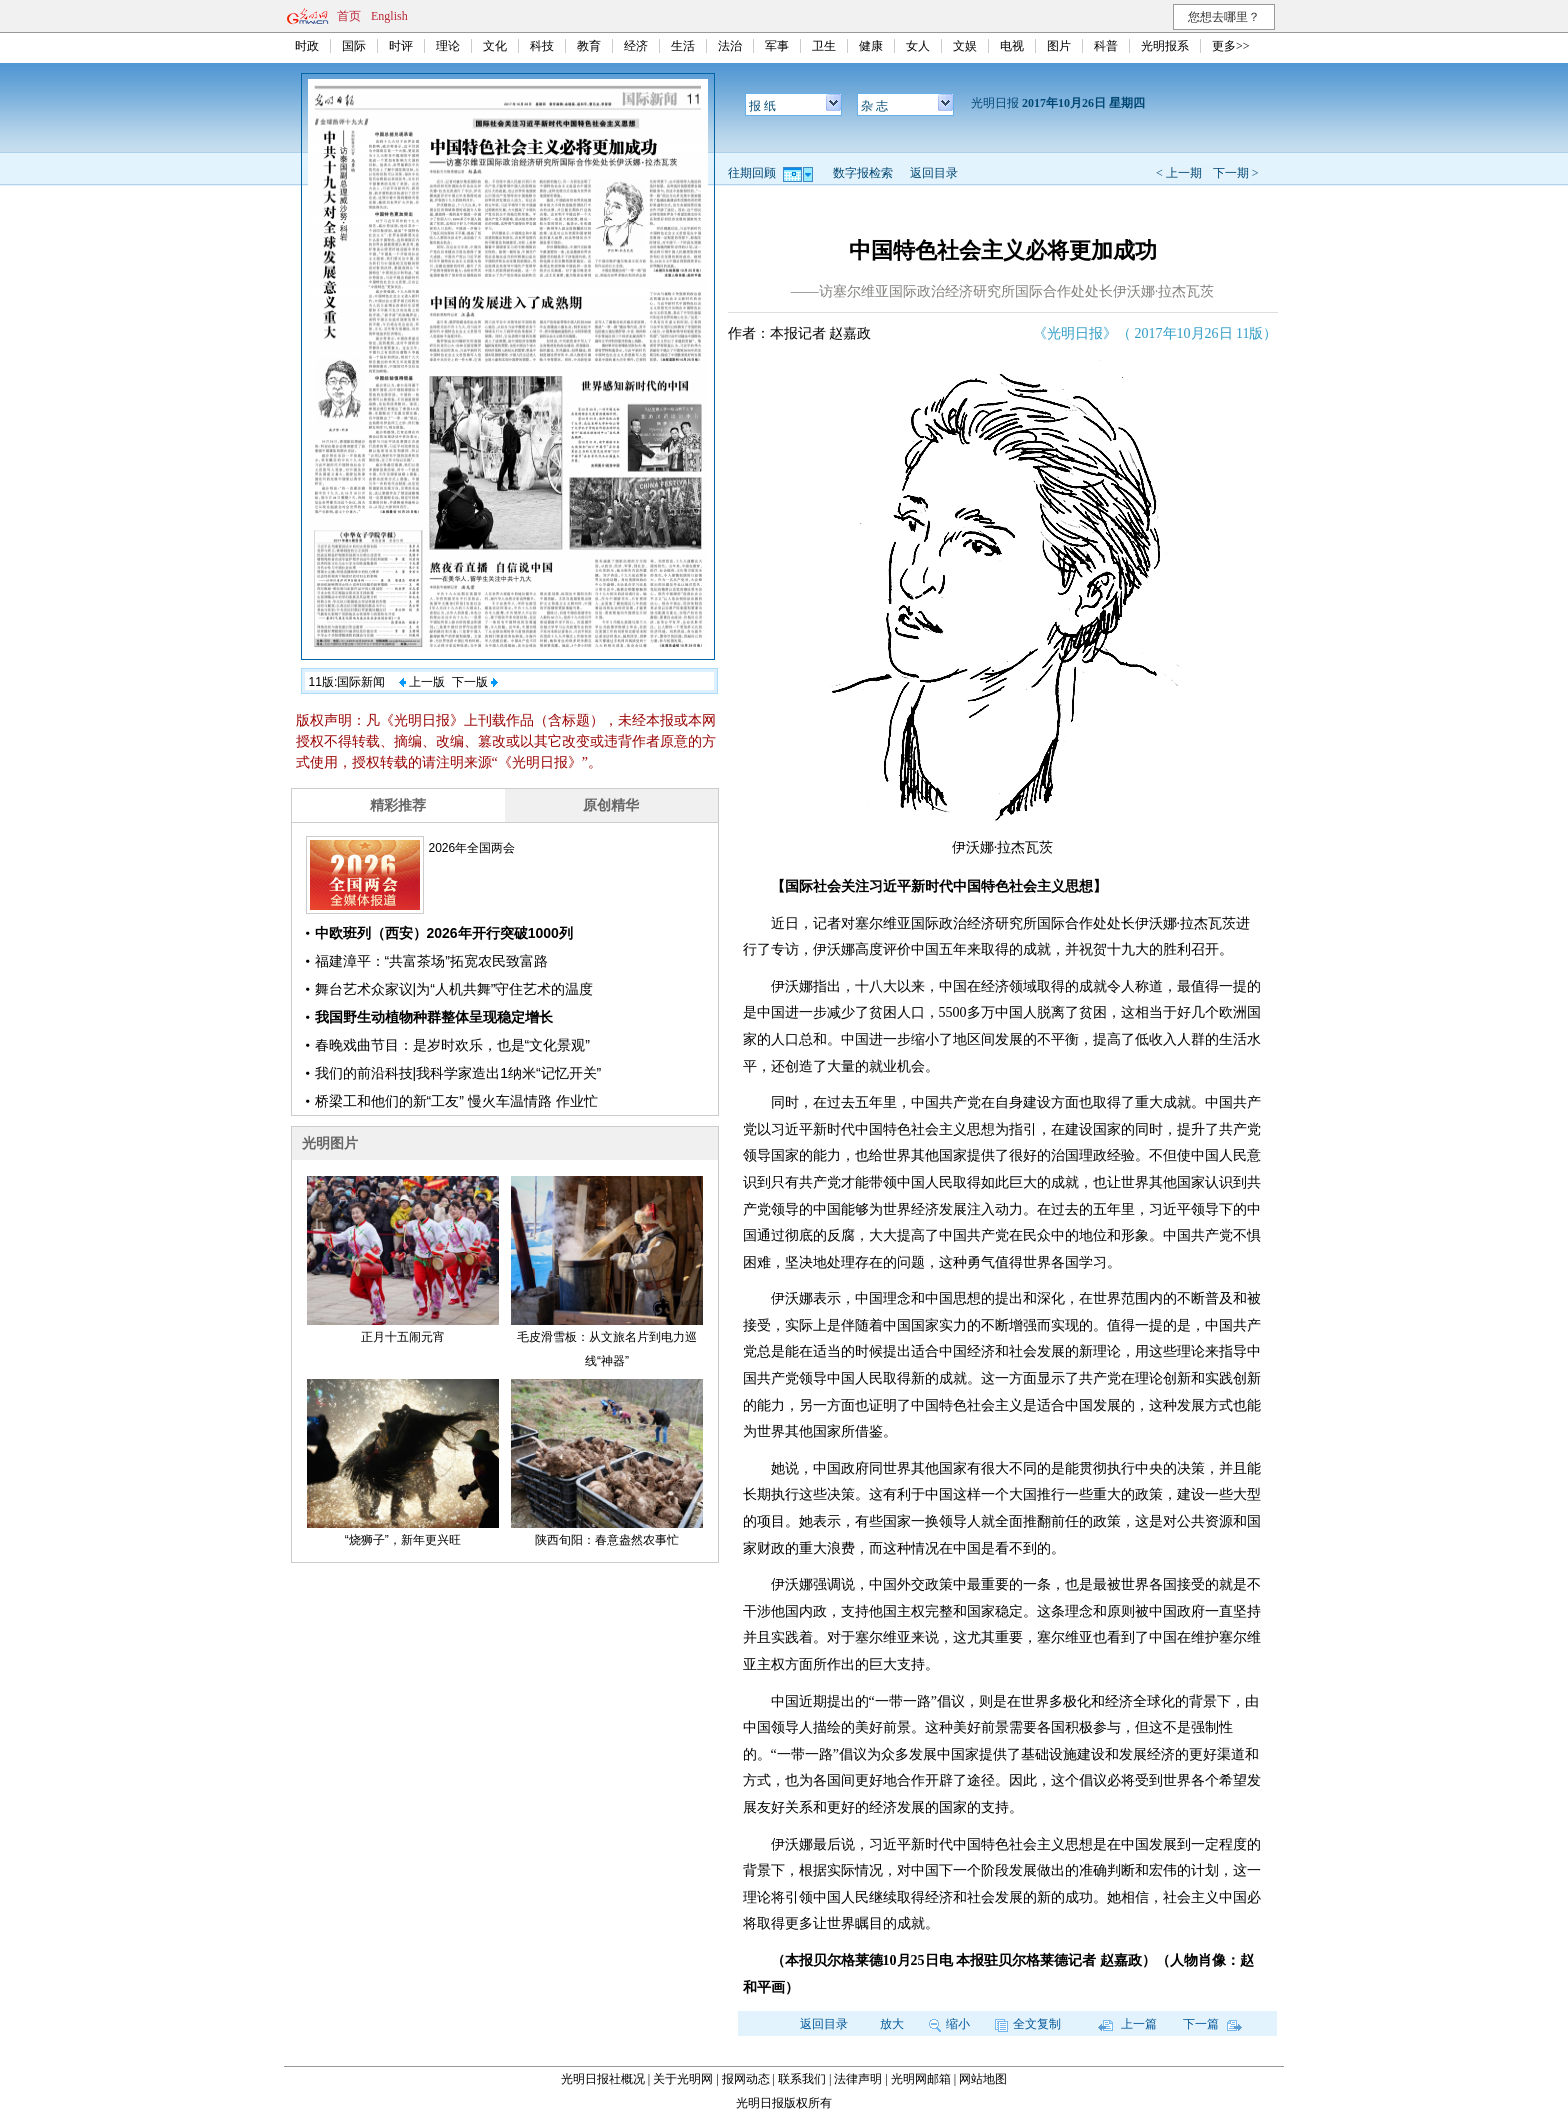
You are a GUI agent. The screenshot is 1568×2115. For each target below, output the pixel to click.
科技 (542, 46)
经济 (636, 46)
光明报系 (1165, 46)
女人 (918, 46)
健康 (871, 46)
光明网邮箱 (921, 2079)
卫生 (824, 46)
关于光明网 (683, 2079)
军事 (777, 46)
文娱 (965, 46)
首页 (349, 16)
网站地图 (983, 2079)
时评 (401, 46)
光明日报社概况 (603, 2079)
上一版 (422, 682)
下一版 (475, 682)
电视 (1012, 46)
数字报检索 (863, 173)
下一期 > (1236, 173)
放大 (892, 2024)
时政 (307, 46)
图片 (1059, 46)
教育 (589, 46)
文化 (495, 46)
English (389, 16)
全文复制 (1028, 2024)
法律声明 (858, 2079)
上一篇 (1127, 2024)
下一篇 (1212, 2024)
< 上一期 (1179, 173)
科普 (1106, 46)
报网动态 (746, 2079)
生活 (683, 46)
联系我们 (802, 2079)
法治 (730, 46)
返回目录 (934, 173)
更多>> (1231, 46)
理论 (448, 46)
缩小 (949, 2024)
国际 (354, 46)
